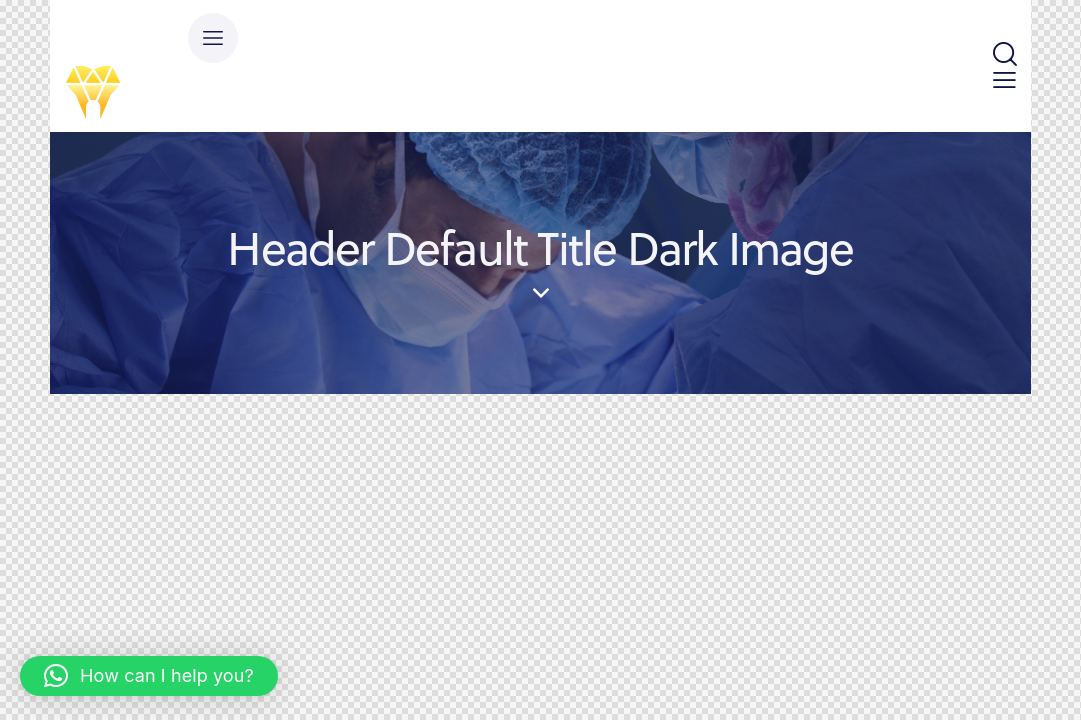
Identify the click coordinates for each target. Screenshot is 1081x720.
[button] (149, 676)
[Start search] (1003, 55)
